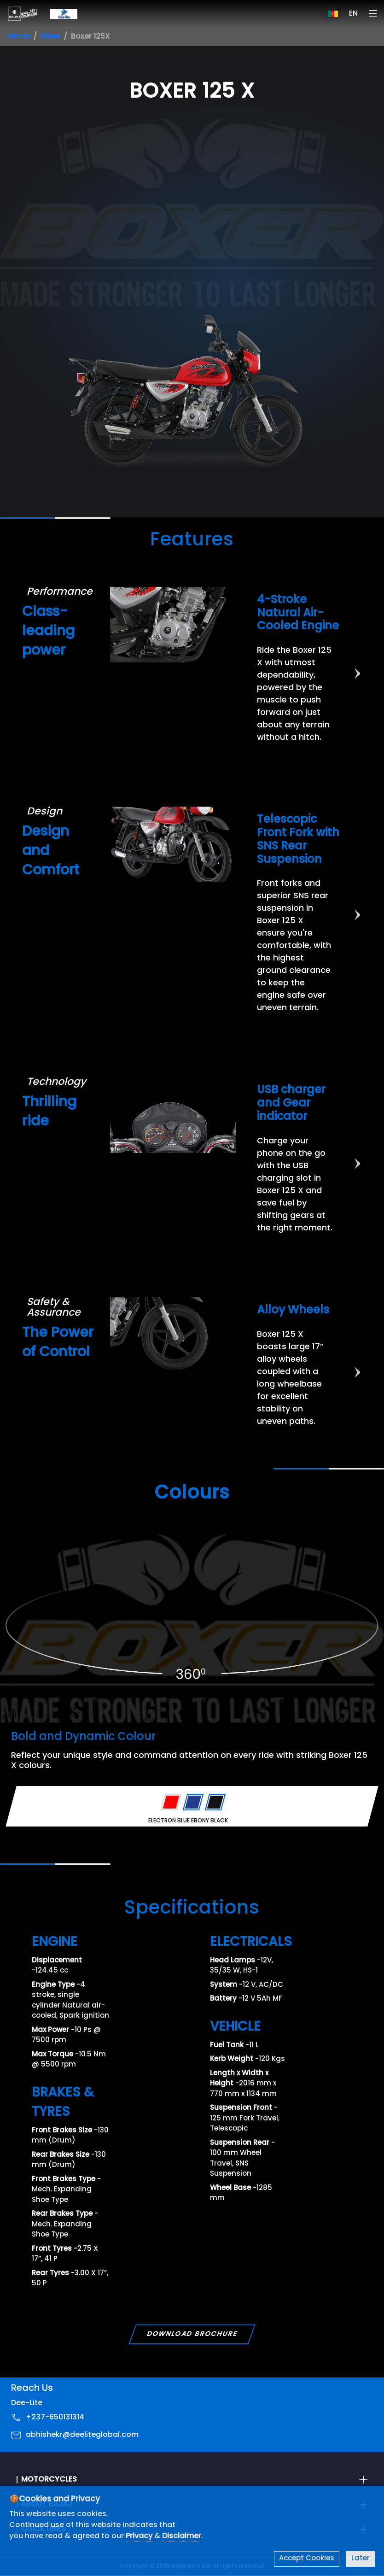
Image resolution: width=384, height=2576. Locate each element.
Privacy (140, 2536)
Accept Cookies (306, 2558)
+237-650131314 (55, 2417)
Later (360, 2558)
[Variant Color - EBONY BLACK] (215, 1802)
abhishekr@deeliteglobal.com (82, 2435)
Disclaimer (181, 2536)
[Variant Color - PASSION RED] (171, 1802)
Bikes (50, 37)
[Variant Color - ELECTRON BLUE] (193, 1802)
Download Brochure (191, 2334)
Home (18, 37)
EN (353, 14)
